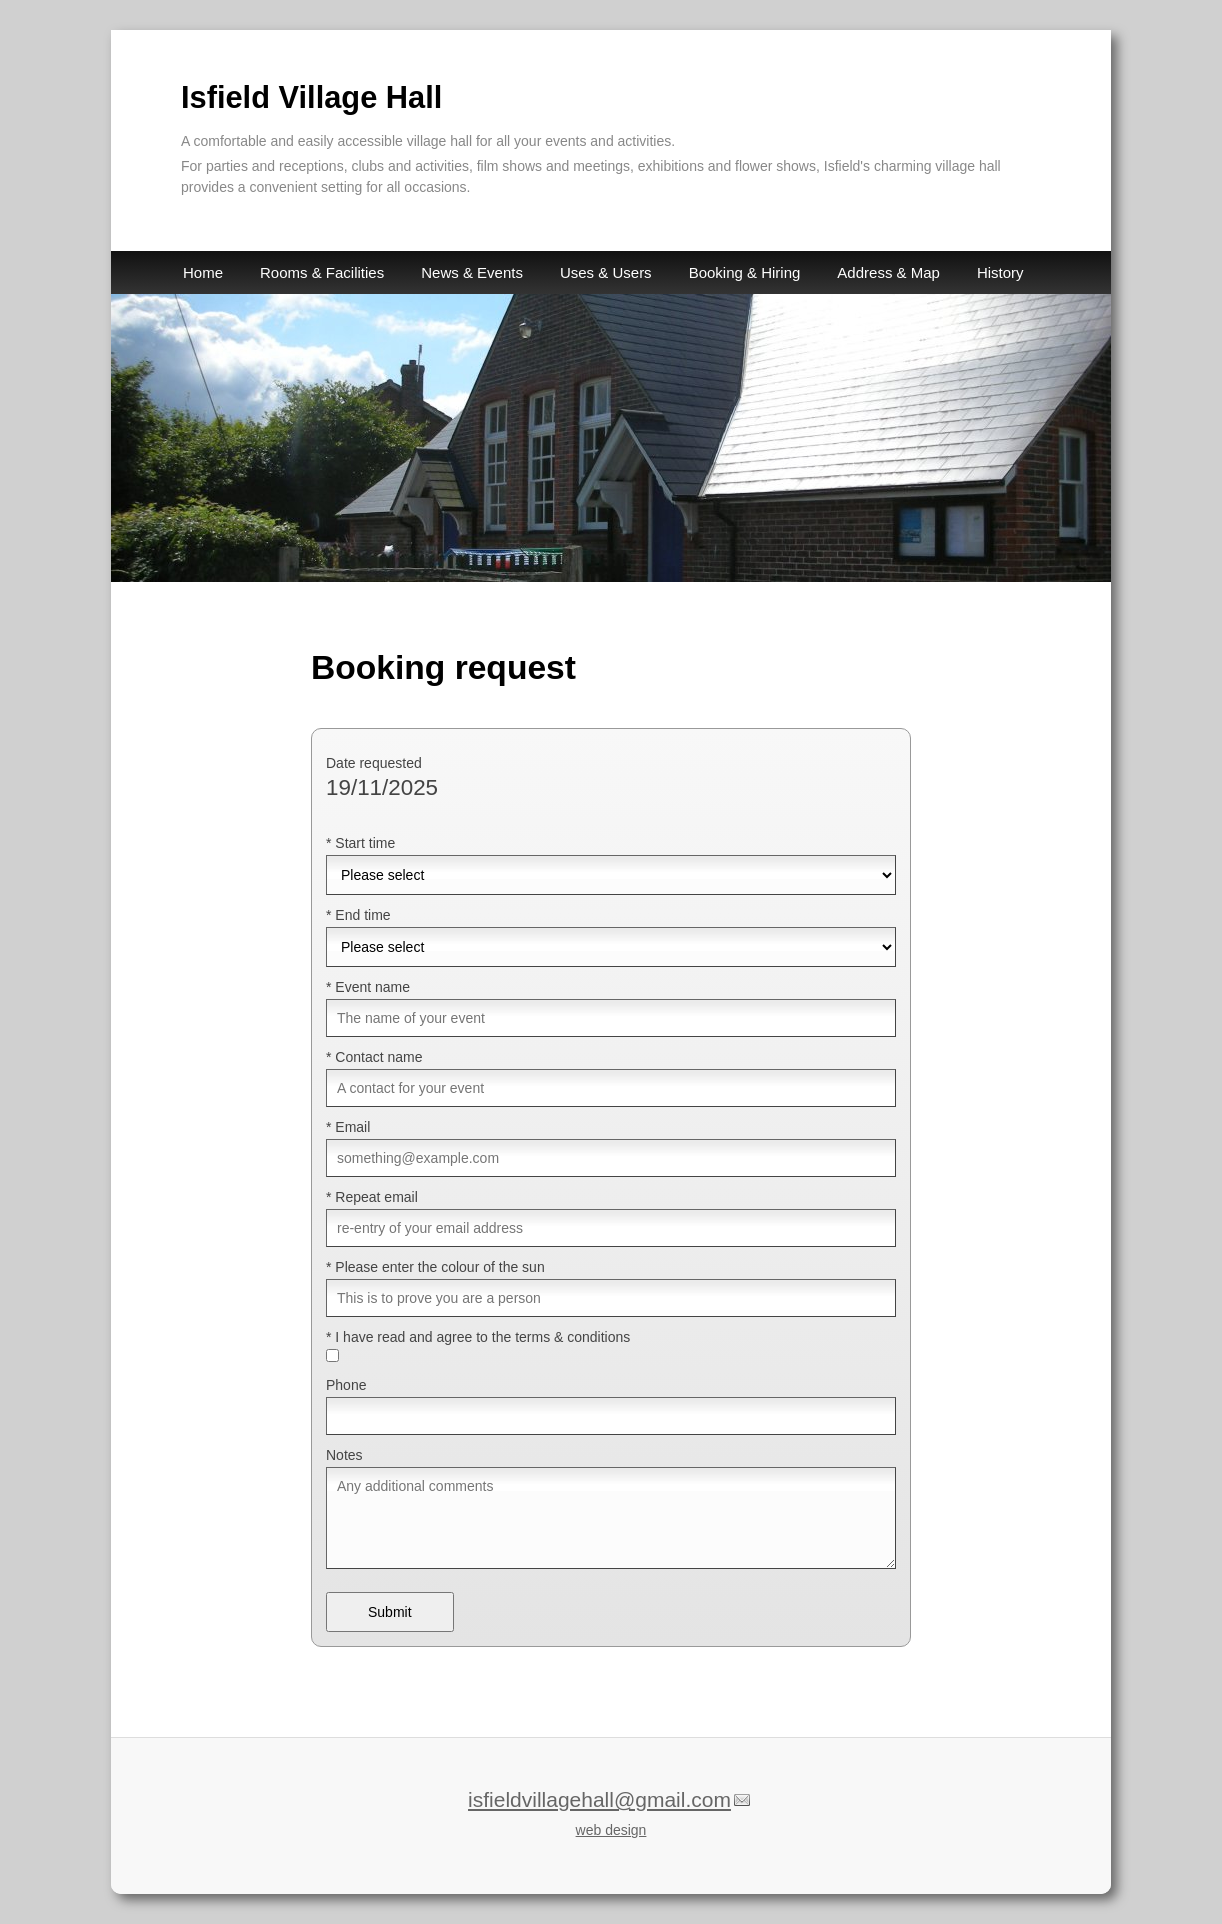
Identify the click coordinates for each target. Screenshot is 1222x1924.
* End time (358, 915)
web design (611, 1830)
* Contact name (374, 1057)
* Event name (368, 987)
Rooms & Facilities (322, 272)
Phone (346, 1385)
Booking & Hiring (745, 272)
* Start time (360, 843)
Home (203, 272)
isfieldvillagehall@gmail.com (599, 1799)
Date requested (374, 763)
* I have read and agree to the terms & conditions (478, 1337)
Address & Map (888, 272)
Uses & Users (606, 272)
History (1000, 272)
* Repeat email (372, 1197)
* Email (348, 1127)
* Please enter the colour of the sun (435, 1267)
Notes (344, 1455)
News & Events (472, 272)
